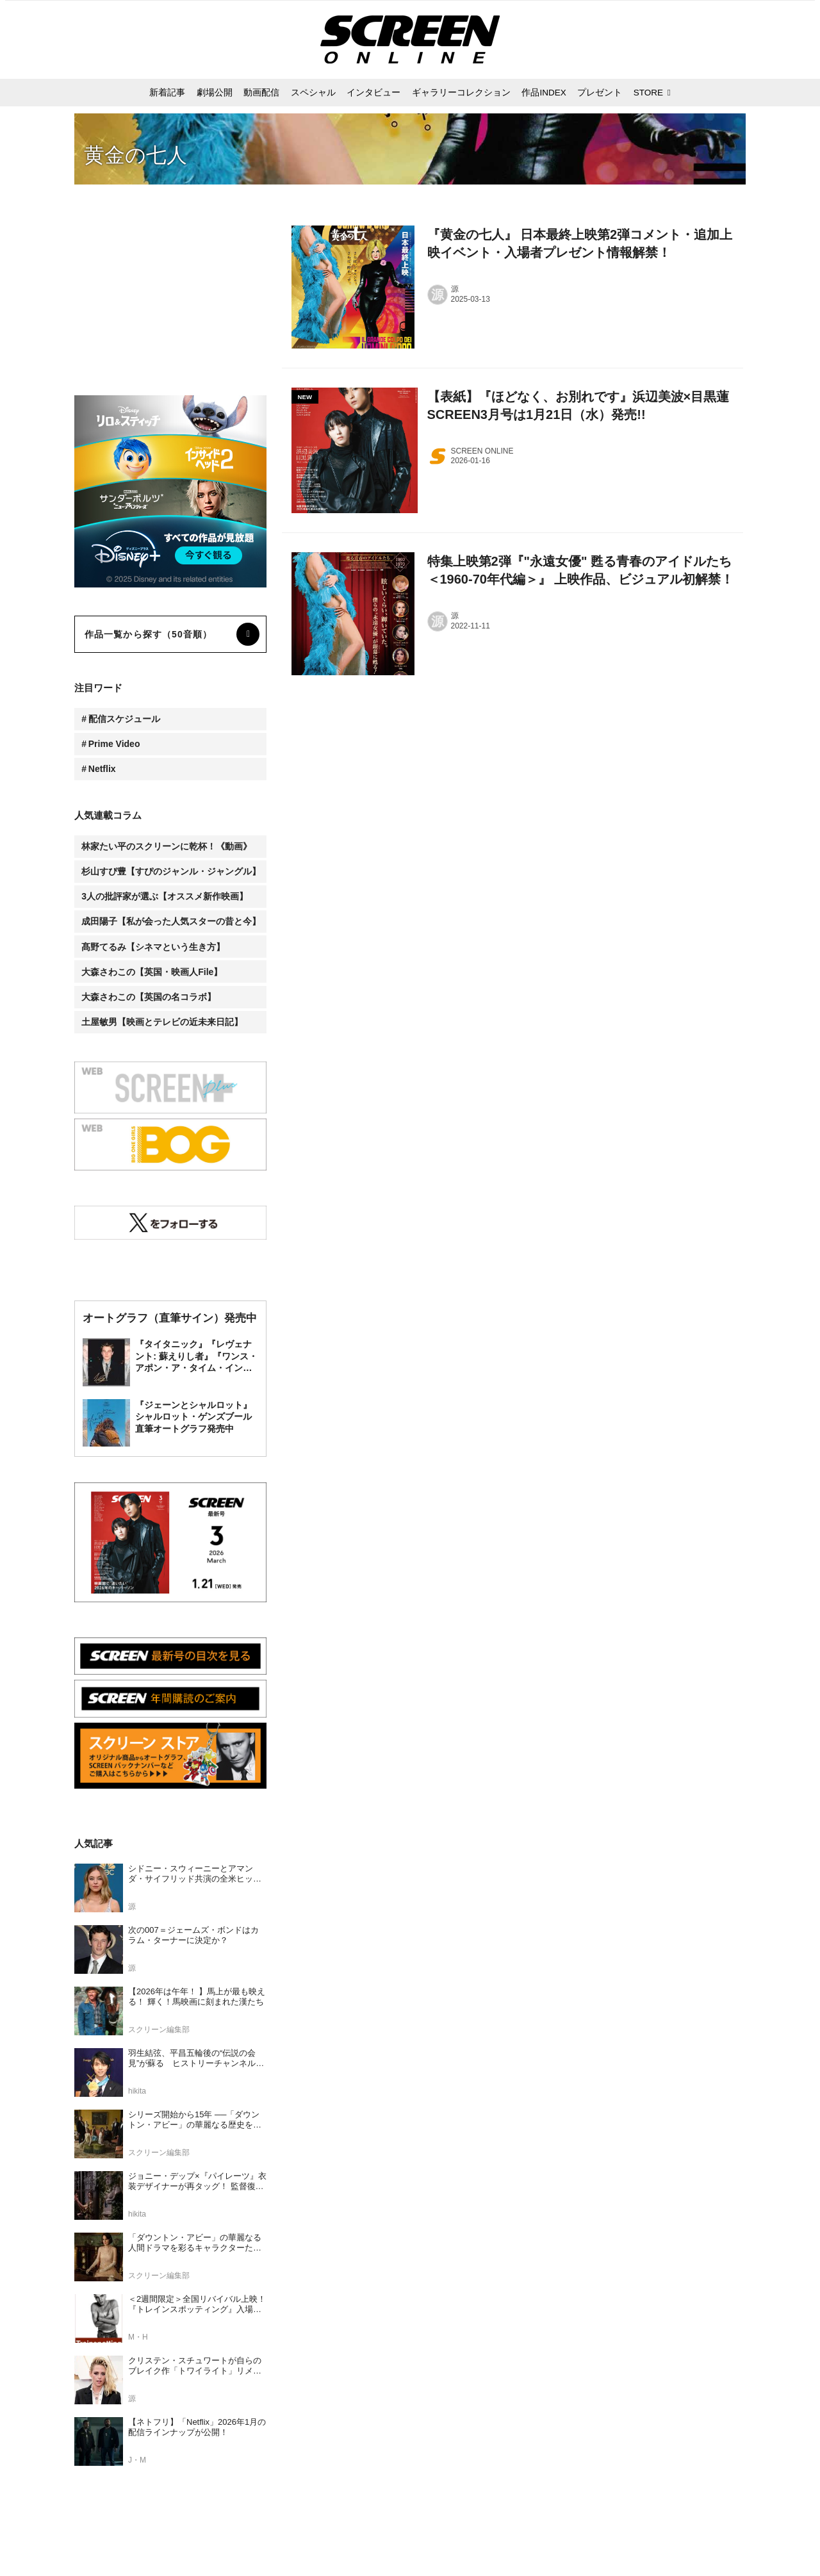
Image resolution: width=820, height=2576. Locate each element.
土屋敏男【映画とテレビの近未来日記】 (162, 1022)
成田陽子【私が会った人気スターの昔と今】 (171, 921)
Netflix (102, 769)
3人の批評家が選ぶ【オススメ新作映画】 (164, 896)
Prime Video (114, 744)
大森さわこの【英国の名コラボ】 (148, 997)
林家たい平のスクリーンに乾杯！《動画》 (166, 846)
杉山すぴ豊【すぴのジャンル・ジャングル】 (171, 871)
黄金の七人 (135, 155)
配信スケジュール (124, 719)
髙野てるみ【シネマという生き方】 (153, 947)
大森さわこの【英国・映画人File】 (151, 972)
